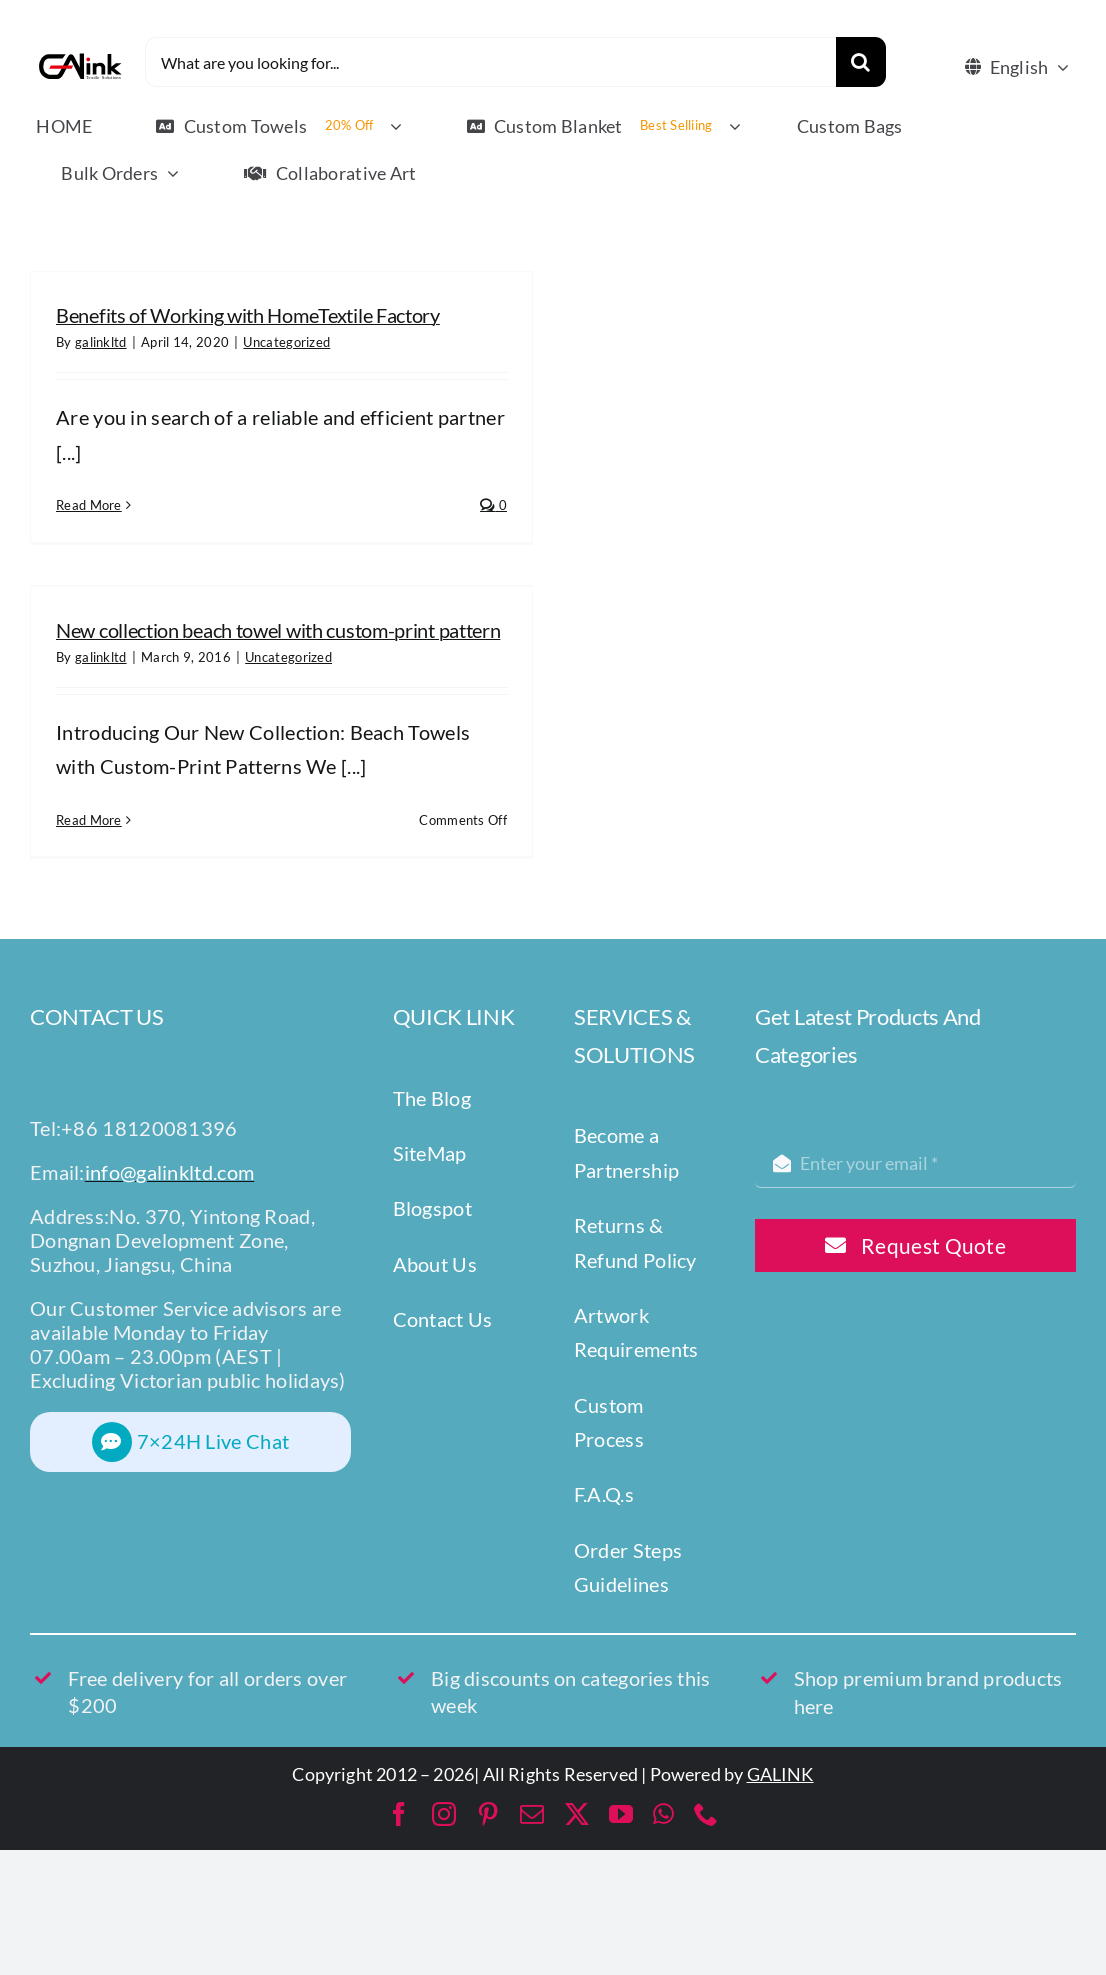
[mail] (532, 1814)
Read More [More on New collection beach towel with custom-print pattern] (89, 820)
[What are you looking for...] (490, 62)
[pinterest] (488, 1814)
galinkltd (101, 342)
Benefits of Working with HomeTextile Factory (248, 315)
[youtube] (621, 1814)
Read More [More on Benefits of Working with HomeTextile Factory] (89, 505)
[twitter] (577, 1814)
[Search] (861, 62)
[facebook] (399, 1814)
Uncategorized (286, 342)
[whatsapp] (663, 1814)
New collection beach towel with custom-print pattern (278, 630)
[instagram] (444, 1814)
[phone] (706, 1814)
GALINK (780, 1774)
